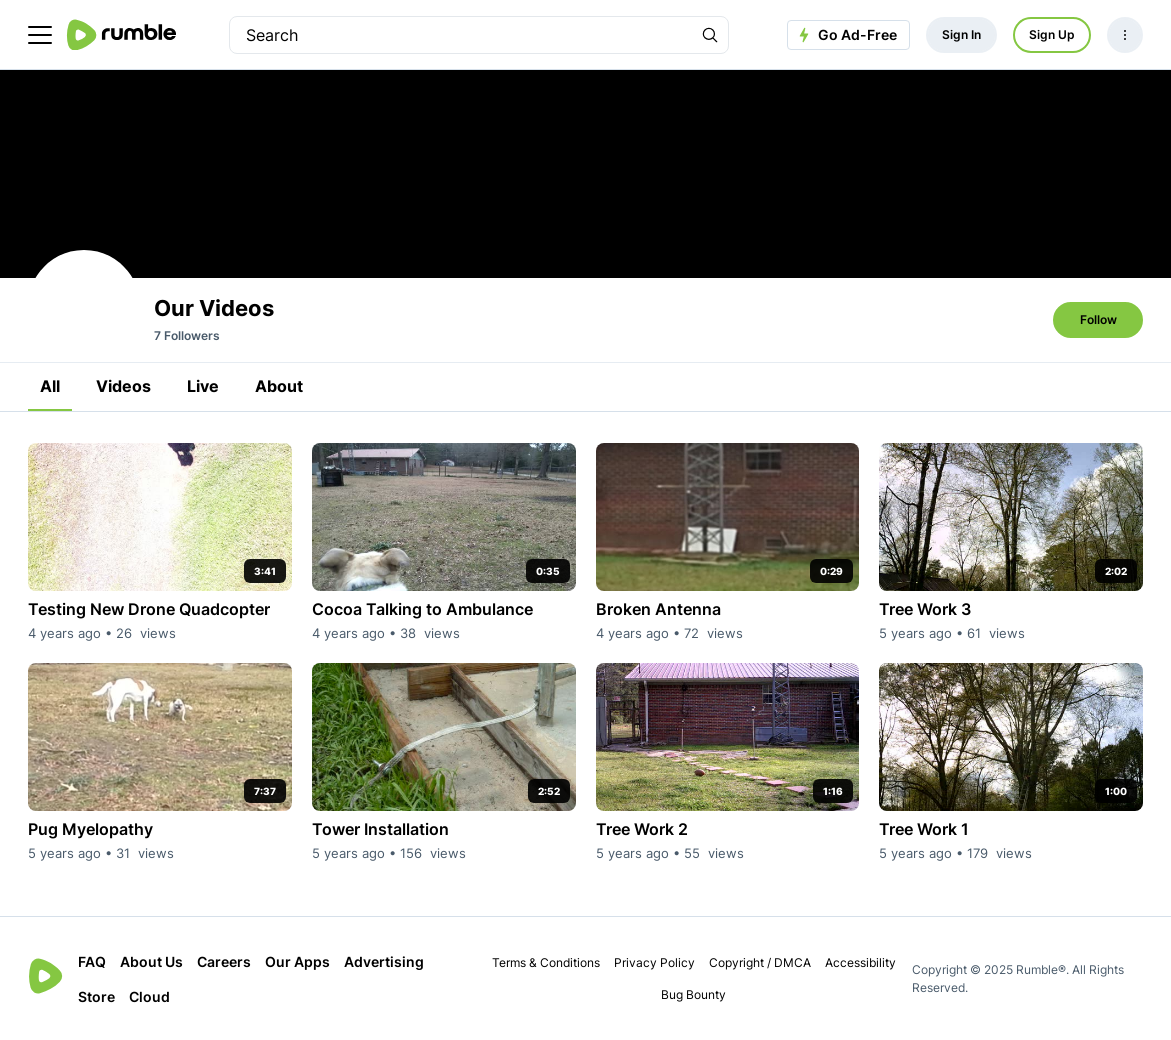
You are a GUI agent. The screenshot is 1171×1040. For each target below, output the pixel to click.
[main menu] (40, 35)
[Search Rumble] (710, 35)
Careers (224, 961)
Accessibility (860, 962)
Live (203, 386)
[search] (461, 35)
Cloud (149, 996)
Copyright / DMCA (760, 962)
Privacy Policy (654, 962)
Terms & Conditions (546, 962)
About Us (151, 961)
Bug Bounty (693, 994)
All (50, 386)
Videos (123, 386)
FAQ (92, 961)
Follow (1098, 319)
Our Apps (297, 961)
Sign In (961, 34)
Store (96, 996)
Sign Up (1052, 34)
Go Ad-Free (845, 35)
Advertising (384, 961)
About (279, 386)
